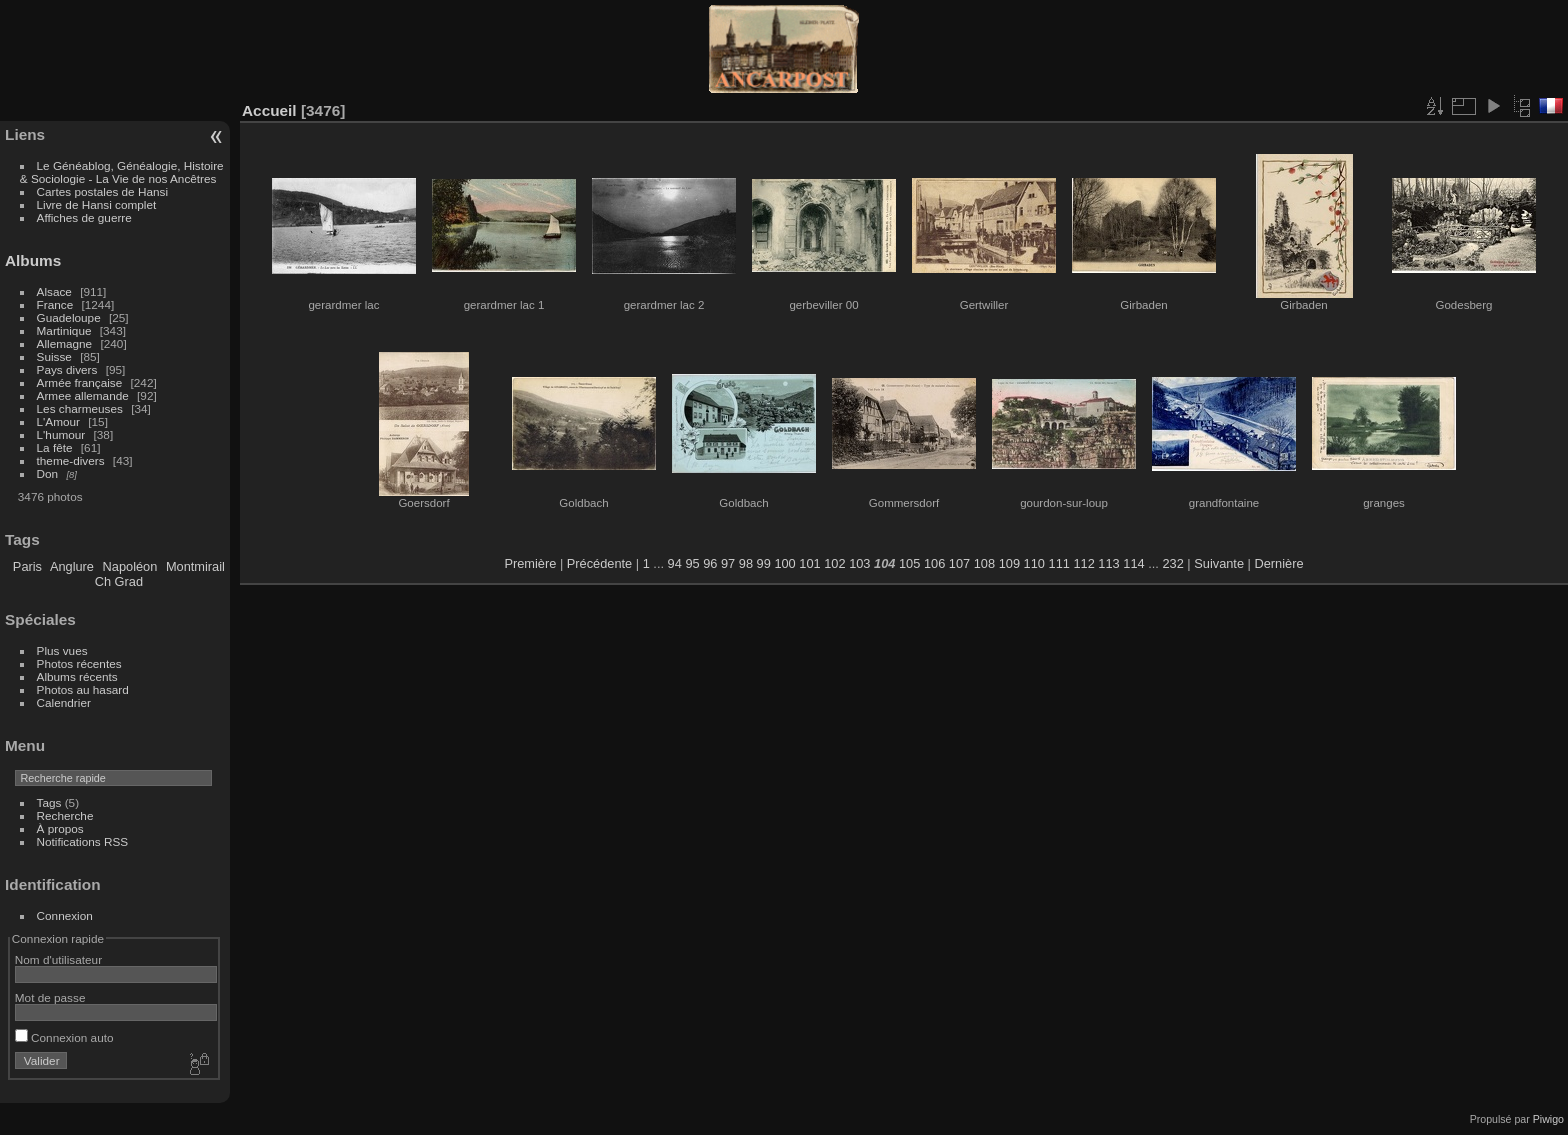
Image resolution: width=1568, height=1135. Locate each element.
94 (675, 563)
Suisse (54, 356)
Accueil (269, 110)
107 (959, 563)
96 (710, 563)
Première (530, 563)
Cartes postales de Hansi (102, 191)
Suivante (1219, 563)
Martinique (64, 330)
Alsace (54, 291)
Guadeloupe (69, 317)
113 (1108, 563)
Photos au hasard (83, 689)
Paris (27, 566)
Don (48, 473)
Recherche (65, 815)
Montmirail (195, 566)
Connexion (65, 915)
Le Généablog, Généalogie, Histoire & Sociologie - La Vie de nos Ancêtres (122, 172)
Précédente (599, 563)
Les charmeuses (80, 408)
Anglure (72, 566)
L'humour (61, 434)
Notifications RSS (83, 841)
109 (1009, 563)
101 (809, 563)
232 (1172, 563)
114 (1133, 563)
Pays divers (67, 369)
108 (984, 563)
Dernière (1279, 563)
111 (1059, 563)
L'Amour (58, 421)
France (55, 304)
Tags (49, 802)
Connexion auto (64, 1037)
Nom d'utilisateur (58, 959)
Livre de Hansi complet (97, 204)
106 (934, 563)
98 (746, 563)
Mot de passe (50, 997)
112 (1083, 563)
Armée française (80, 382)
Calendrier (64, 702)
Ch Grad (119, 581)
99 (764, 563)
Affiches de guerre (84, 217)
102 (834, 563)
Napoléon (130, 566)
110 (1034, 563)
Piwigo (1548, 1119)
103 (859, 563)
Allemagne (65, 343)
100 (784, 563)
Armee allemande (83, 395)
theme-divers (71, 460)
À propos (60, 828)
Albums (33, 260)
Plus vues (62, 650)
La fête (55, 447)
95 (692, 563)
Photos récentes (79, 663)
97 (728, 563)
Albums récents (77, 676)
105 (909, 563)
